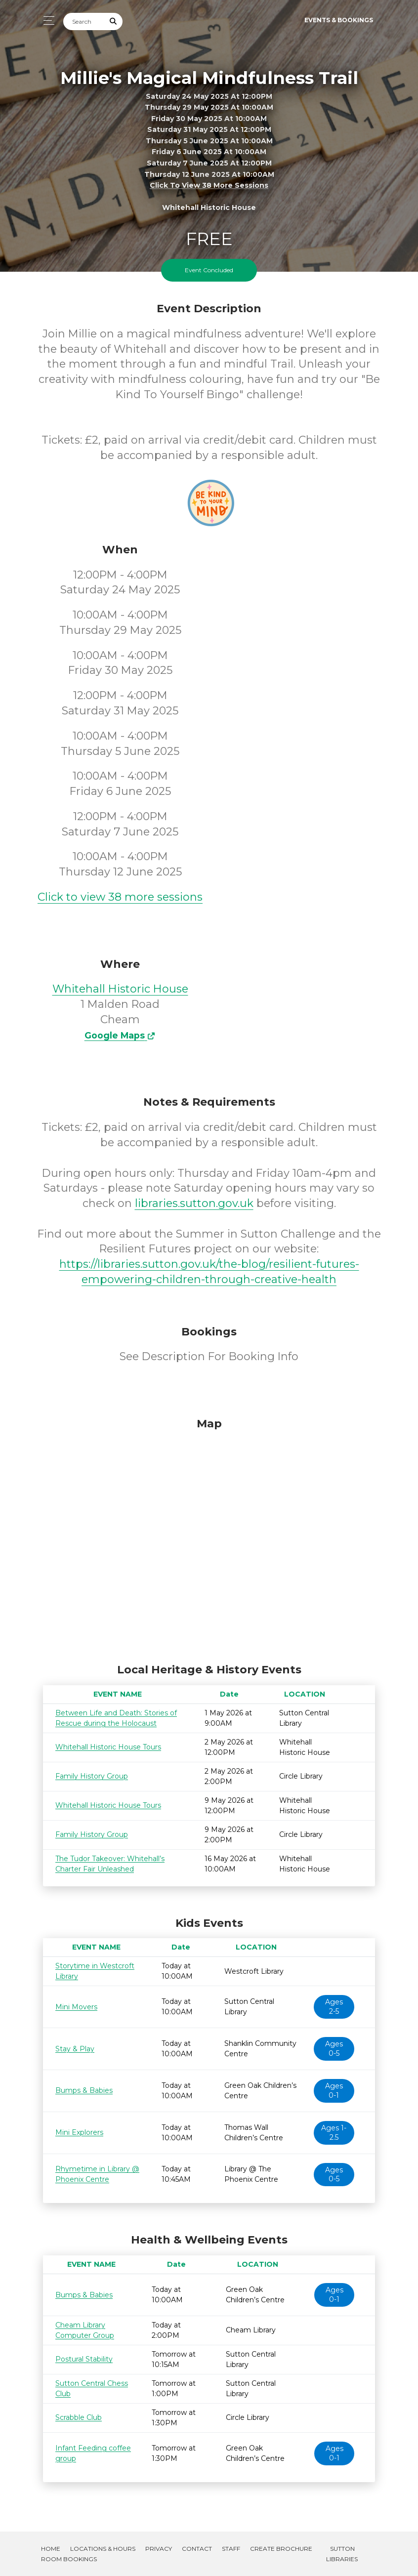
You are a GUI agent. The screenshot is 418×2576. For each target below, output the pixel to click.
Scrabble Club (78, 2417)
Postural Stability (84, 2359)
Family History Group (91, 1776)
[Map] (209, 1538)
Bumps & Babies (84, 2090)
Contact (197, 2548)
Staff (231, 2548)
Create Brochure (281, 2548)
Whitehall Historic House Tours (108, 1747)
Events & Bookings (338, 20)
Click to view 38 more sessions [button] (209, 185)
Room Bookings (69, 2559)
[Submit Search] (113, 21)
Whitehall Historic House (120, 989)
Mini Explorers (79, 2132)
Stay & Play (74, 2048)
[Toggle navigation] (46, 20)
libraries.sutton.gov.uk (194, 1203)
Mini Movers (76, 2006)
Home (50, 2548)
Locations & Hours (102, 2548)
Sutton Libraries (342, 2554)
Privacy (158, 2548)
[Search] (84, 21)
